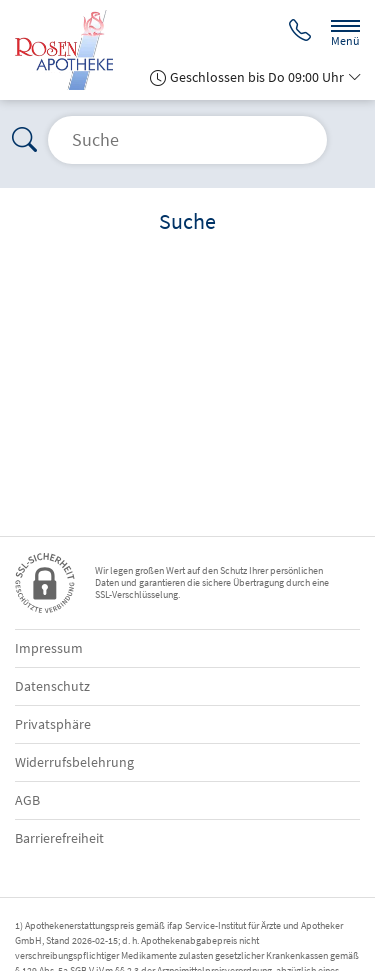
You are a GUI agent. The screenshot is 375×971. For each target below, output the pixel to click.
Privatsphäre (53, 724)
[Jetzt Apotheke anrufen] (300, 32)
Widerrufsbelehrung (74, 762)
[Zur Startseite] (72, 50)
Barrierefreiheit (59, 838)
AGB (27, 800)
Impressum (49, 648)
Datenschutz (52, 686)
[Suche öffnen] (187, 140)
